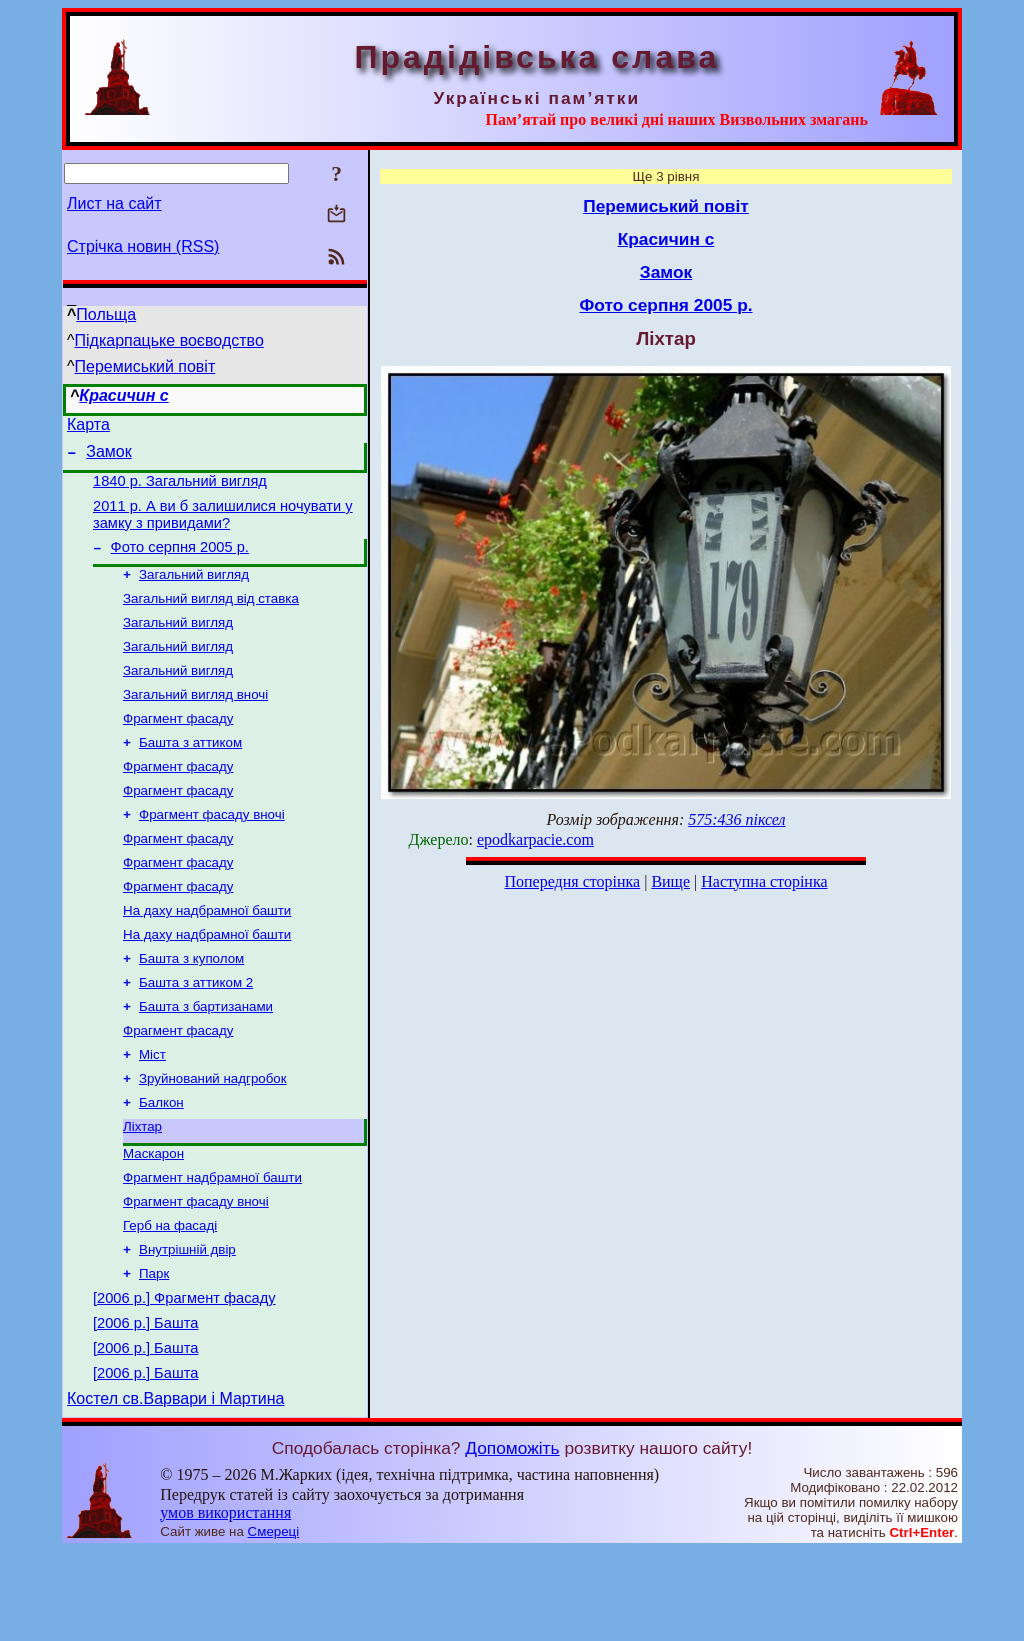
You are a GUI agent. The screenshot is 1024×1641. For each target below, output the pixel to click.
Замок (108, 457)
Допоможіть (512, 1538)
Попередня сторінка (572, 881)
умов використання (225, 1602)
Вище (670, 881)
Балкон (161, 1163)
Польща (106, 314)
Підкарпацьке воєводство (169, 340)
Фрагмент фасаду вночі (212, 851)
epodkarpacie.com (535, 839)
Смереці (274, 1621)
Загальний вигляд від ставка (211, 617)
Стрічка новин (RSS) (143, 246)
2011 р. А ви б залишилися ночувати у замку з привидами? (223, 526)
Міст (152, 1111)
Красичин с (123, 395)
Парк (154, 1348)
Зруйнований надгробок (213, 1137)
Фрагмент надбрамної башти (212, 1244)
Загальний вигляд (194, 591)
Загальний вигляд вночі (195, 721)
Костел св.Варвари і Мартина (175, 1488)
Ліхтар (142, 1189)
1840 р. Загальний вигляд (180, 490)
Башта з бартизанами (206, 1059)
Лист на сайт (114, 203)
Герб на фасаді (170, 1296)
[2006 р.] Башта (145, 1404)
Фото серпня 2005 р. (180, 562)
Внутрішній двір (187, 1322)
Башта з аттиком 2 (196, 1033)
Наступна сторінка (764, 881)
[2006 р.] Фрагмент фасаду (184, 1376)
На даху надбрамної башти (207, 955)
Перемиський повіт (145, 366)
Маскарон (153, 1218)
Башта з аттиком (190, 773)
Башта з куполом (191, 1007)
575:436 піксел (736, 819)
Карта (88, 427)
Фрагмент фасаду (178, 747)
